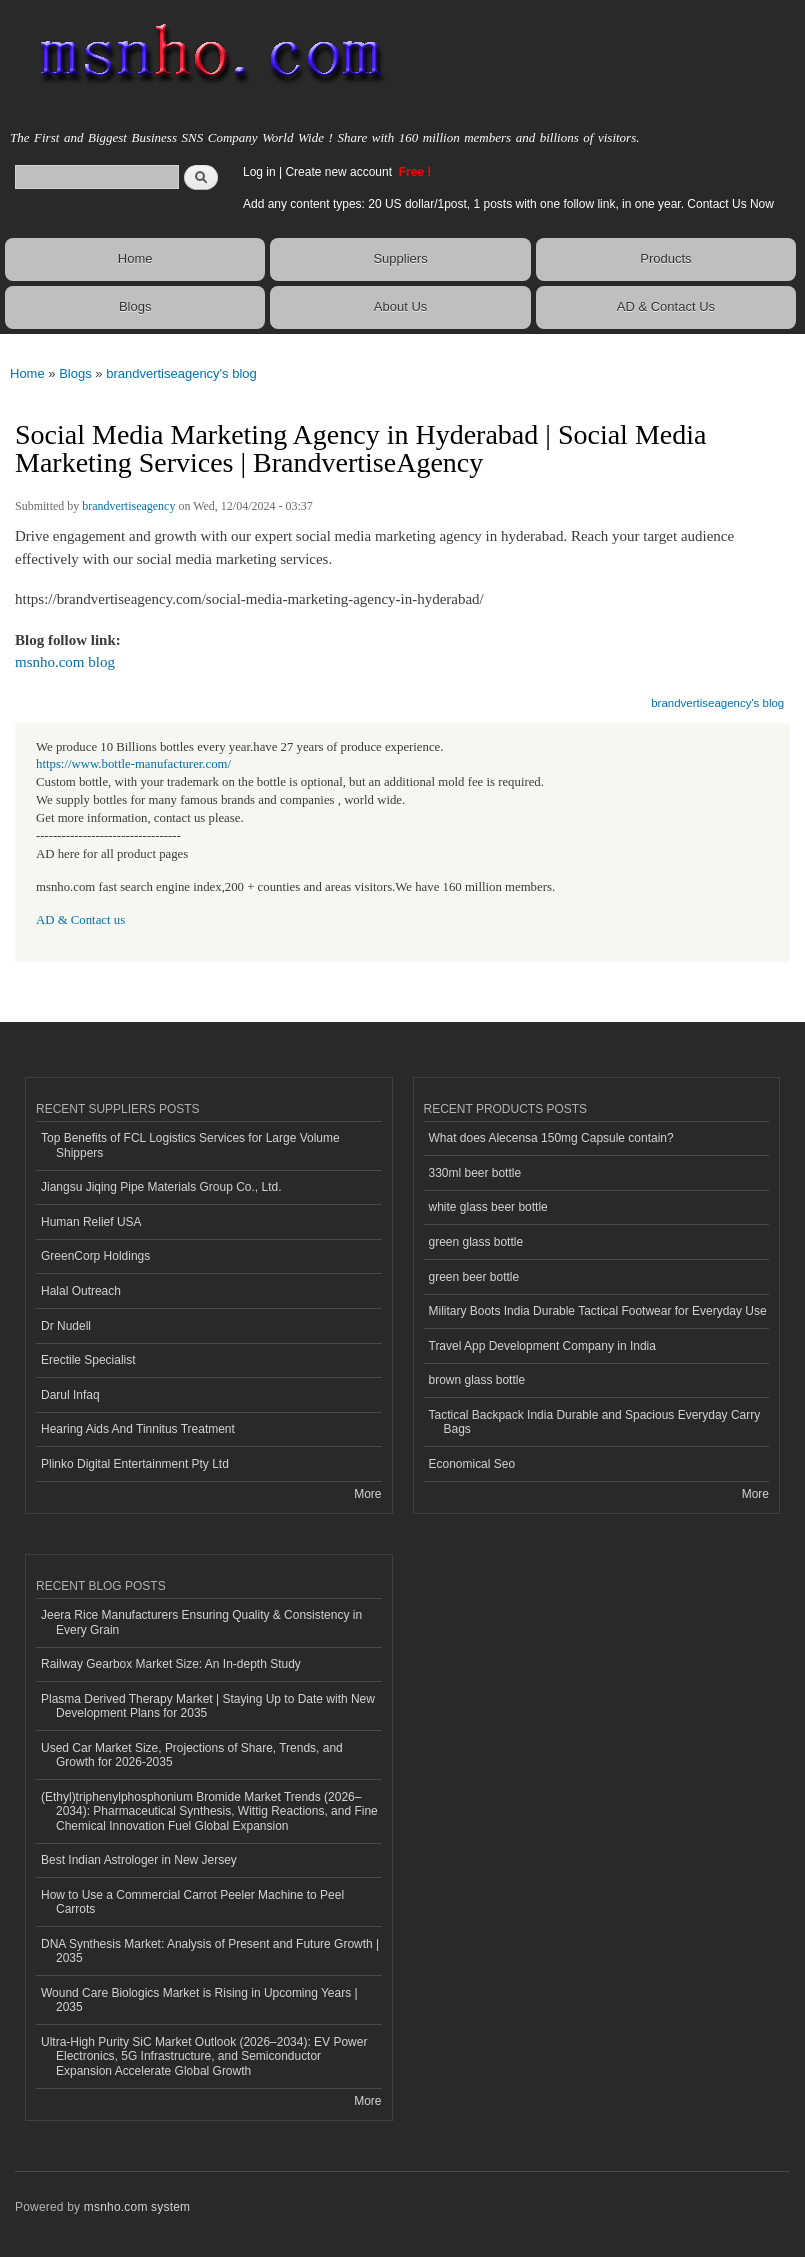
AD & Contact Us (666, 306)
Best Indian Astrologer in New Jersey (139, 1860)
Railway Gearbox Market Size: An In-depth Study (171, 1664)
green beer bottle (474, 1277)
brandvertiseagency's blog (181, 373)
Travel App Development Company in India (542, 1346)
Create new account (340, 172)
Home (135, 258)
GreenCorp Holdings (95, 1256)
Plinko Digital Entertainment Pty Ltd (135, 1464)
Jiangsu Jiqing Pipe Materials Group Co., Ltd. (161, 1187)
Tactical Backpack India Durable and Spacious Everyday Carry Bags (595, 1422)
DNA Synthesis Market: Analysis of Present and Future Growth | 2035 (210, 1951)
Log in (259, 172)
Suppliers (400, 258)
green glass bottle (476, 1242)
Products (665, 258)
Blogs (135, 306)
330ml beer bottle (475, 1173)
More (367, 1494)
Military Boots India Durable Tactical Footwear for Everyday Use (598, 1311)
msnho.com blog (65, 662)
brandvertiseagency (128, 506)
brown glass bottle (477, 1380)
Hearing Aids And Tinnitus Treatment (138, 1429)
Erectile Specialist (88, 1360)
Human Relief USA (91, 1222)
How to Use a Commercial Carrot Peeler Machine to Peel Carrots (192, 1902)
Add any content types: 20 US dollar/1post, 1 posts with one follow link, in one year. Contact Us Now (508, 204)
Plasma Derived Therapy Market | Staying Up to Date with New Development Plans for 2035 (208, 1706)
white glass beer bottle (488, 1207)
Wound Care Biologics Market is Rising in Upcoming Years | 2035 (199, 2000)
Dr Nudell (66, 1326)
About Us (400, 306)
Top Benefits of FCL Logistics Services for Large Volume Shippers (190, 1145)
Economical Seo (472, 1464)
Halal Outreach (81, 1291)
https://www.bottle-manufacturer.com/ (133, 764)
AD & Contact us (80, 920)
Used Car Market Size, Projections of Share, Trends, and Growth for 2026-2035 (192, 1755)
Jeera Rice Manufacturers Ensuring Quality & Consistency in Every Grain (201, 1622)
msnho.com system (137, 2207)
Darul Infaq (70, 1395)
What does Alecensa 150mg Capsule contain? (551, 1138)
